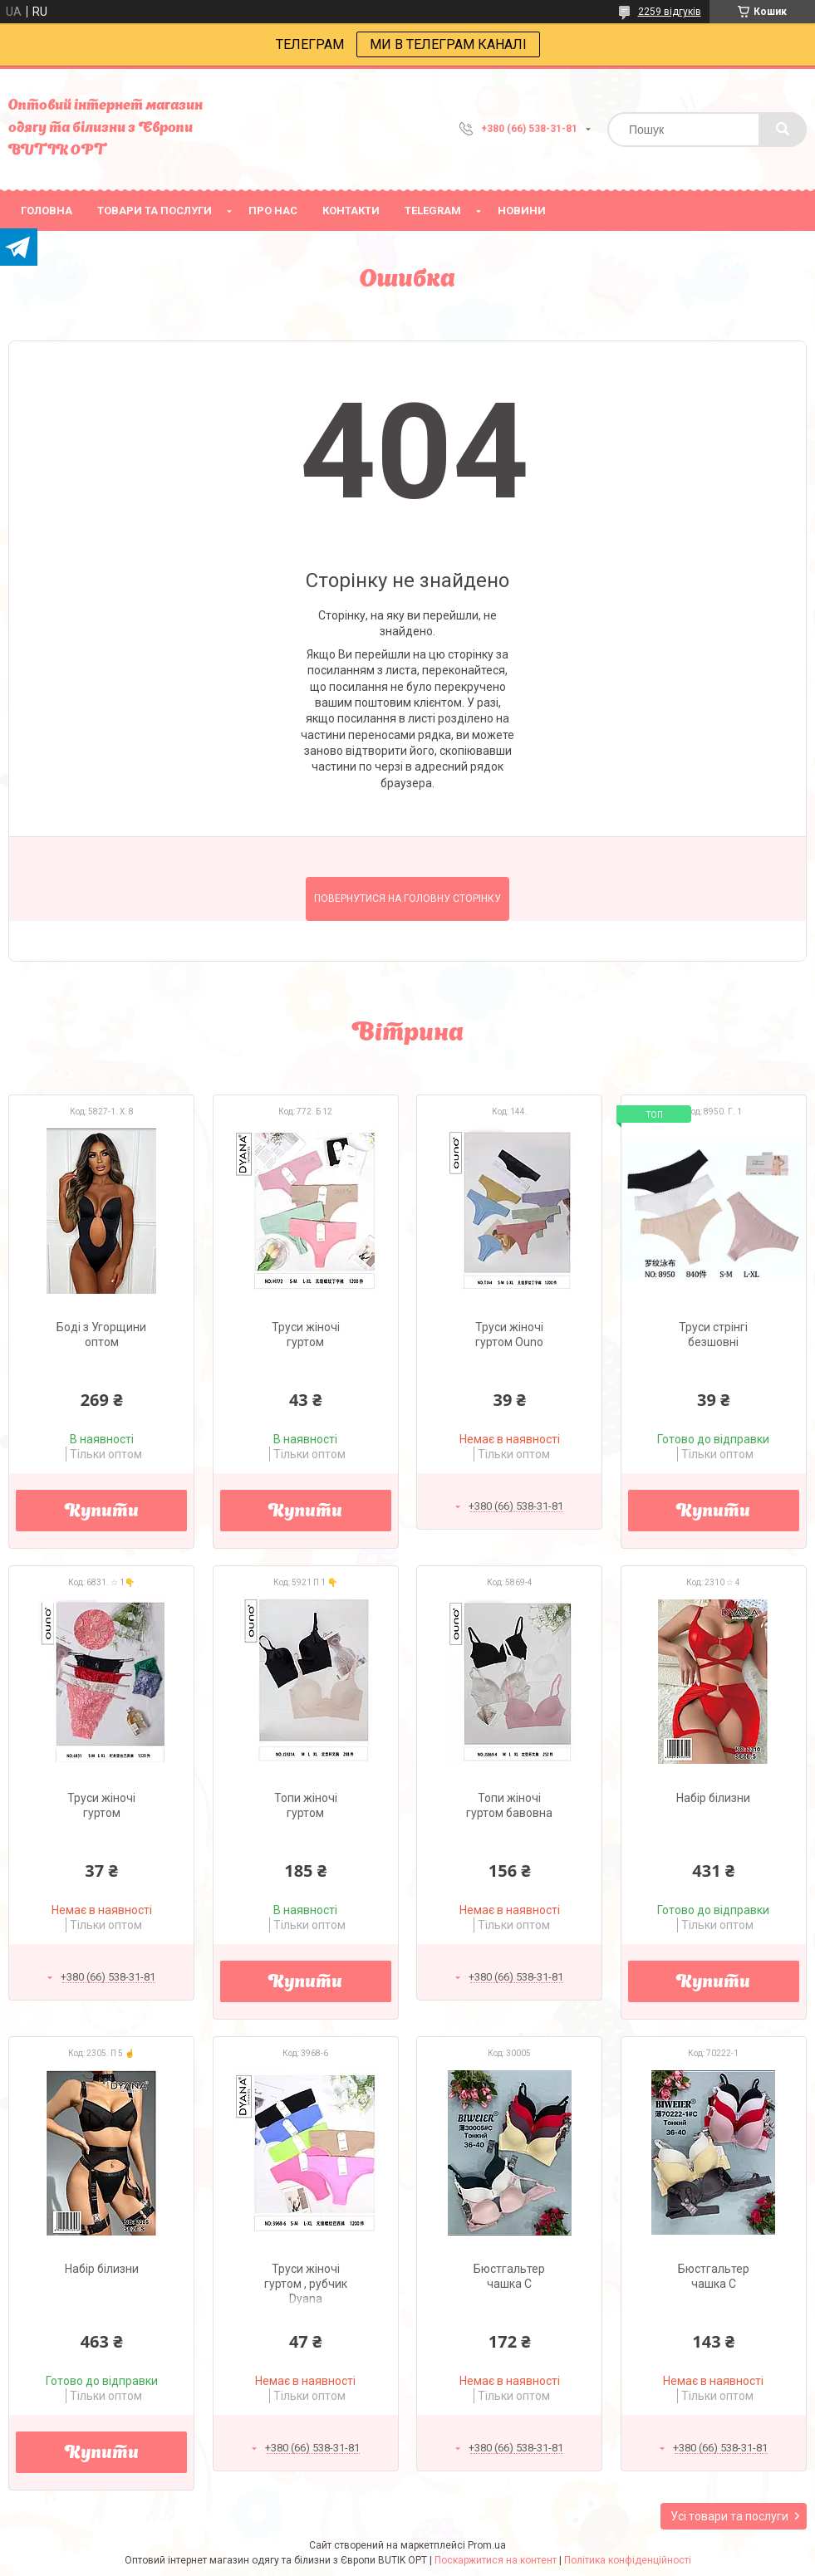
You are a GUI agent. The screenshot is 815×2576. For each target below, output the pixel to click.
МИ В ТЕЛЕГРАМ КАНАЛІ (448, 44)
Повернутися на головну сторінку (407, 898)
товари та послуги (154, 210)
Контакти (351, 210)
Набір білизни (713, 1798)
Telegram (433, 210)
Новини (522, 210)
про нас (272, 210)
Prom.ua (487, 2545)
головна (46, 210)
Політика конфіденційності (627, 2560)
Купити (102, 1512)
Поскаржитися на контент (496, 2560)
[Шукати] (783, 129)
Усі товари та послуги (729, 2516)
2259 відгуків (669, 11)
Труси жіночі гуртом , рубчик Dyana (305, 2283)
